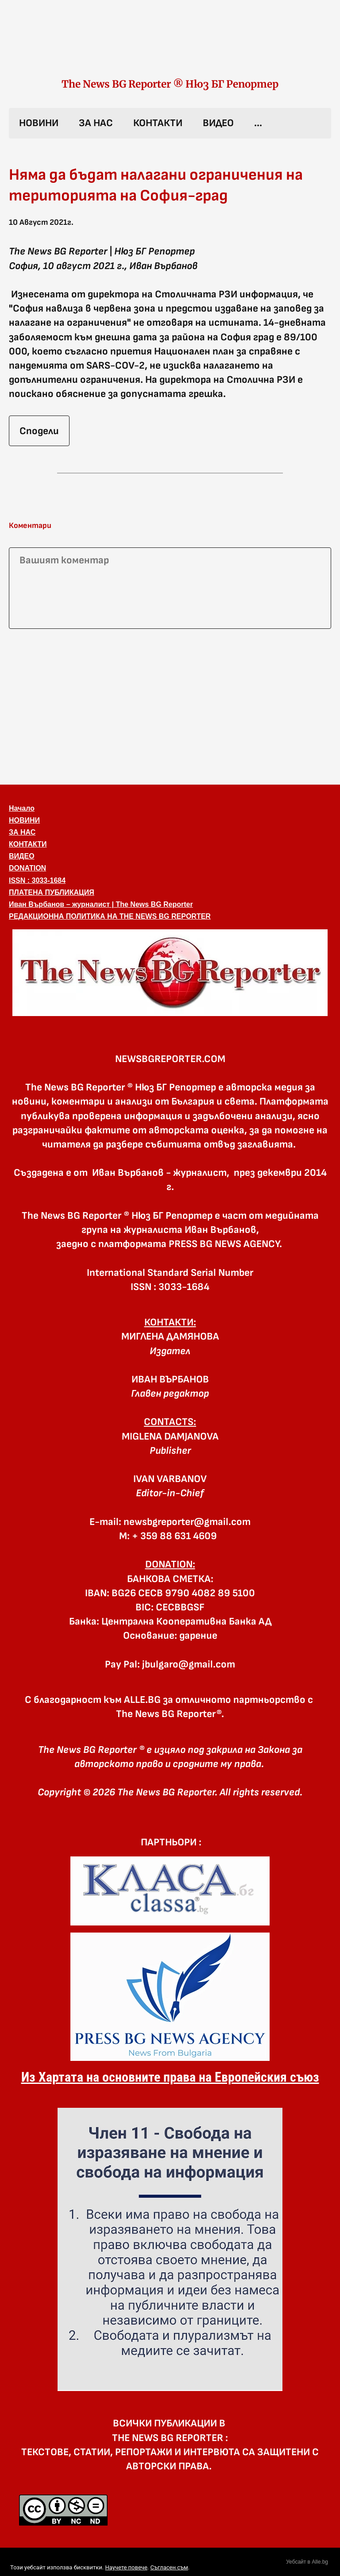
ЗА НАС (96, 123)
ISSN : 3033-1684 (37, 880)
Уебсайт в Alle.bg (307, 2562)
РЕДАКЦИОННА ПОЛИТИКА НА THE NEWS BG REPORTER (110, 916)
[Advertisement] (170, 705)
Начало (22, 808)
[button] (170, 972)
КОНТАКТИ (157, 123)
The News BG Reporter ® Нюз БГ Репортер (170, 84)
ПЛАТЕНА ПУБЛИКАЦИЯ (51, 892)
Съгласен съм (169, 2567)
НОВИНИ (38, 123)
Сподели (39, 431)
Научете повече (126, 2567)
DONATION (27, 868)
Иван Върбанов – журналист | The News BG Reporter (101, 904)
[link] (170, 48)
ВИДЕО (218, 123)
